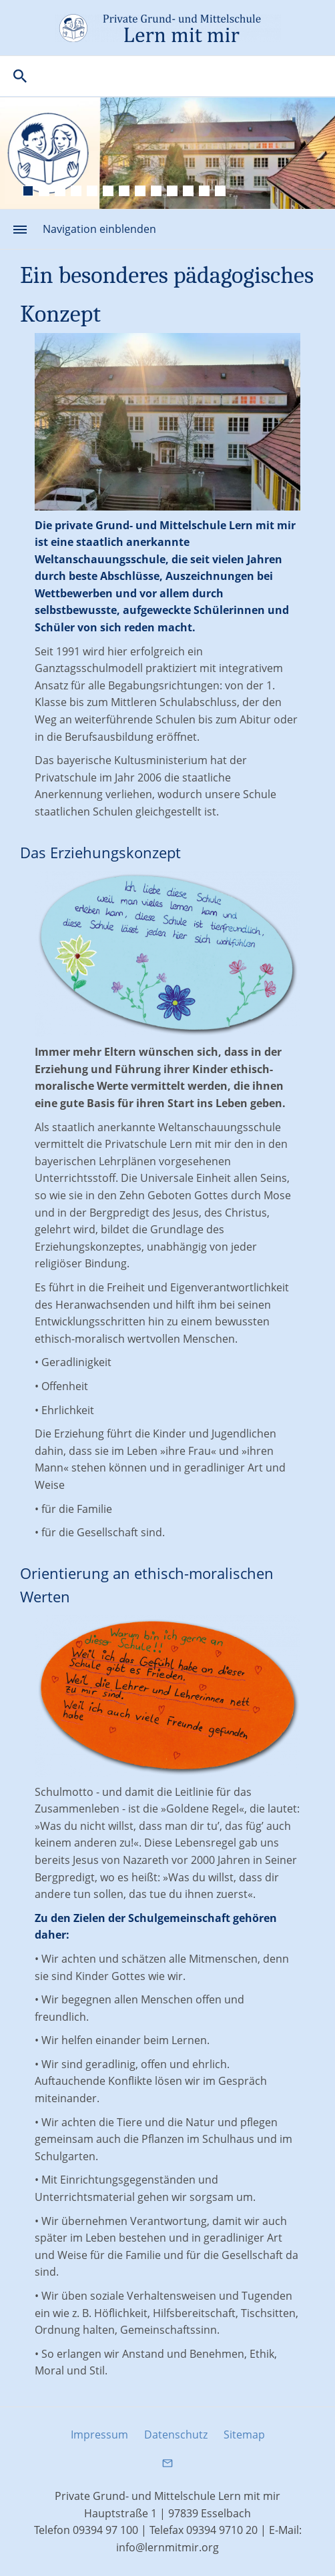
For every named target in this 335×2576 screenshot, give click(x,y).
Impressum (99, 2434)
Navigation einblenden (99, 229)
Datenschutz (176, 2434)
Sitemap (244, 2434)
